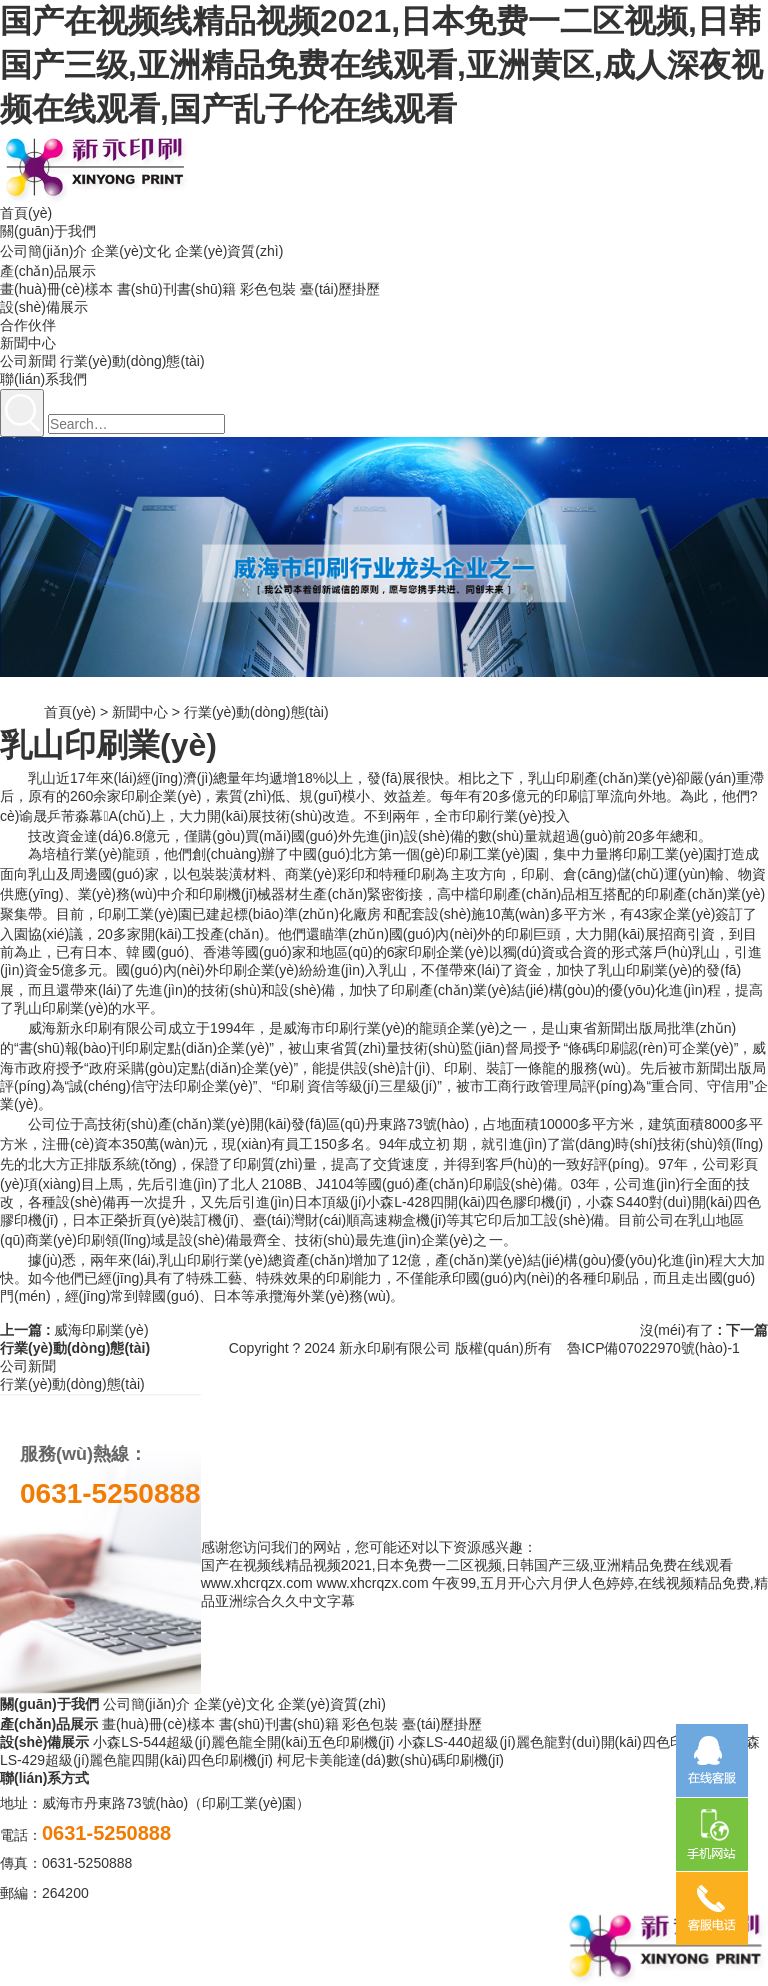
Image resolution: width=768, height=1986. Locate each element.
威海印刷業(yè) (101, 1330)
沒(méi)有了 (677, 1330)
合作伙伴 (28, 325)
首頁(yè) (26, 213)
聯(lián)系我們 (43, 379)
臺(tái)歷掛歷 (340, 289)
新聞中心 (28, 343)
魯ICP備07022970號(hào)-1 (653, 1348)
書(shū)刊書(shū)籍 (177, 289)
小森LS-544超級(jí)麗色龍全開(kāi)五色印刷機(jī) (243, 1742)
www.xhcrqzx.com (257, 1583)
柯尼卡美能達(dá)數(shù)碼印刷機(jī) (390, 1760)
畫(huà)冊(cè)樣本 (56, 289)
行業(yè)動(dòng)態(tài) (132, 361)
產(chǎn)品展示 (48, 271)
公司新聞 (28, 361)
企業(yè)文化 (131, 251)
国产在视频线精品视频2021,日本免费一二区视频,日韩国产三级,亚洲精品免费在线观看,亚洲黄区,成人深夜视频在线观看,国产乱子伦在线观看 (381, 65)
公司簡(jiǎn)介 (43, 251)
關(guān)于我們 (48, 231)
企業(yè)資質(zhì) (229, 251)
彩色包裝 (268, 289)
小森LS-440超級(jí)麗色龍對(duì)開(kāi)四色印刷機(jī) (563, 1742)
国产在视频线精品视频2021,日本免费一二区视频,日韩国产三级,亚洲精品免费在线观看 (467, 1565)
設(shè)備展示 (44, 307)
